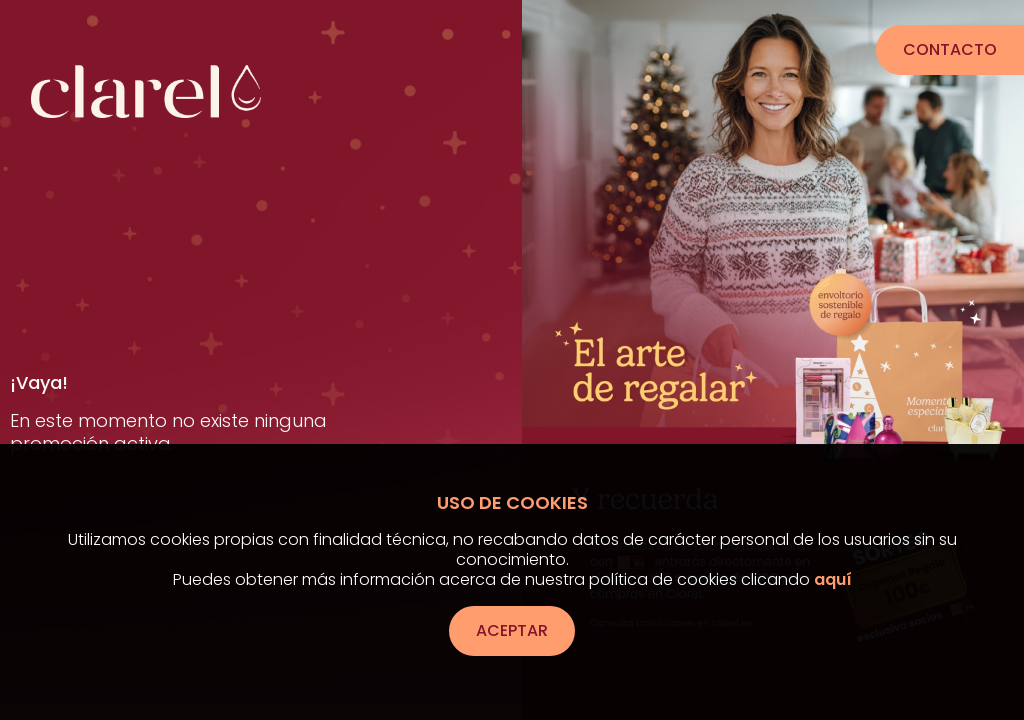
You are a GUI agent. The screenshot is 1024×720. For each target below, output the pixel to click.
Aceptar (512, 630)
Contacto (936, 49)
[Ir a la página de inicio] (146, 74)
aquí (833, 579)
